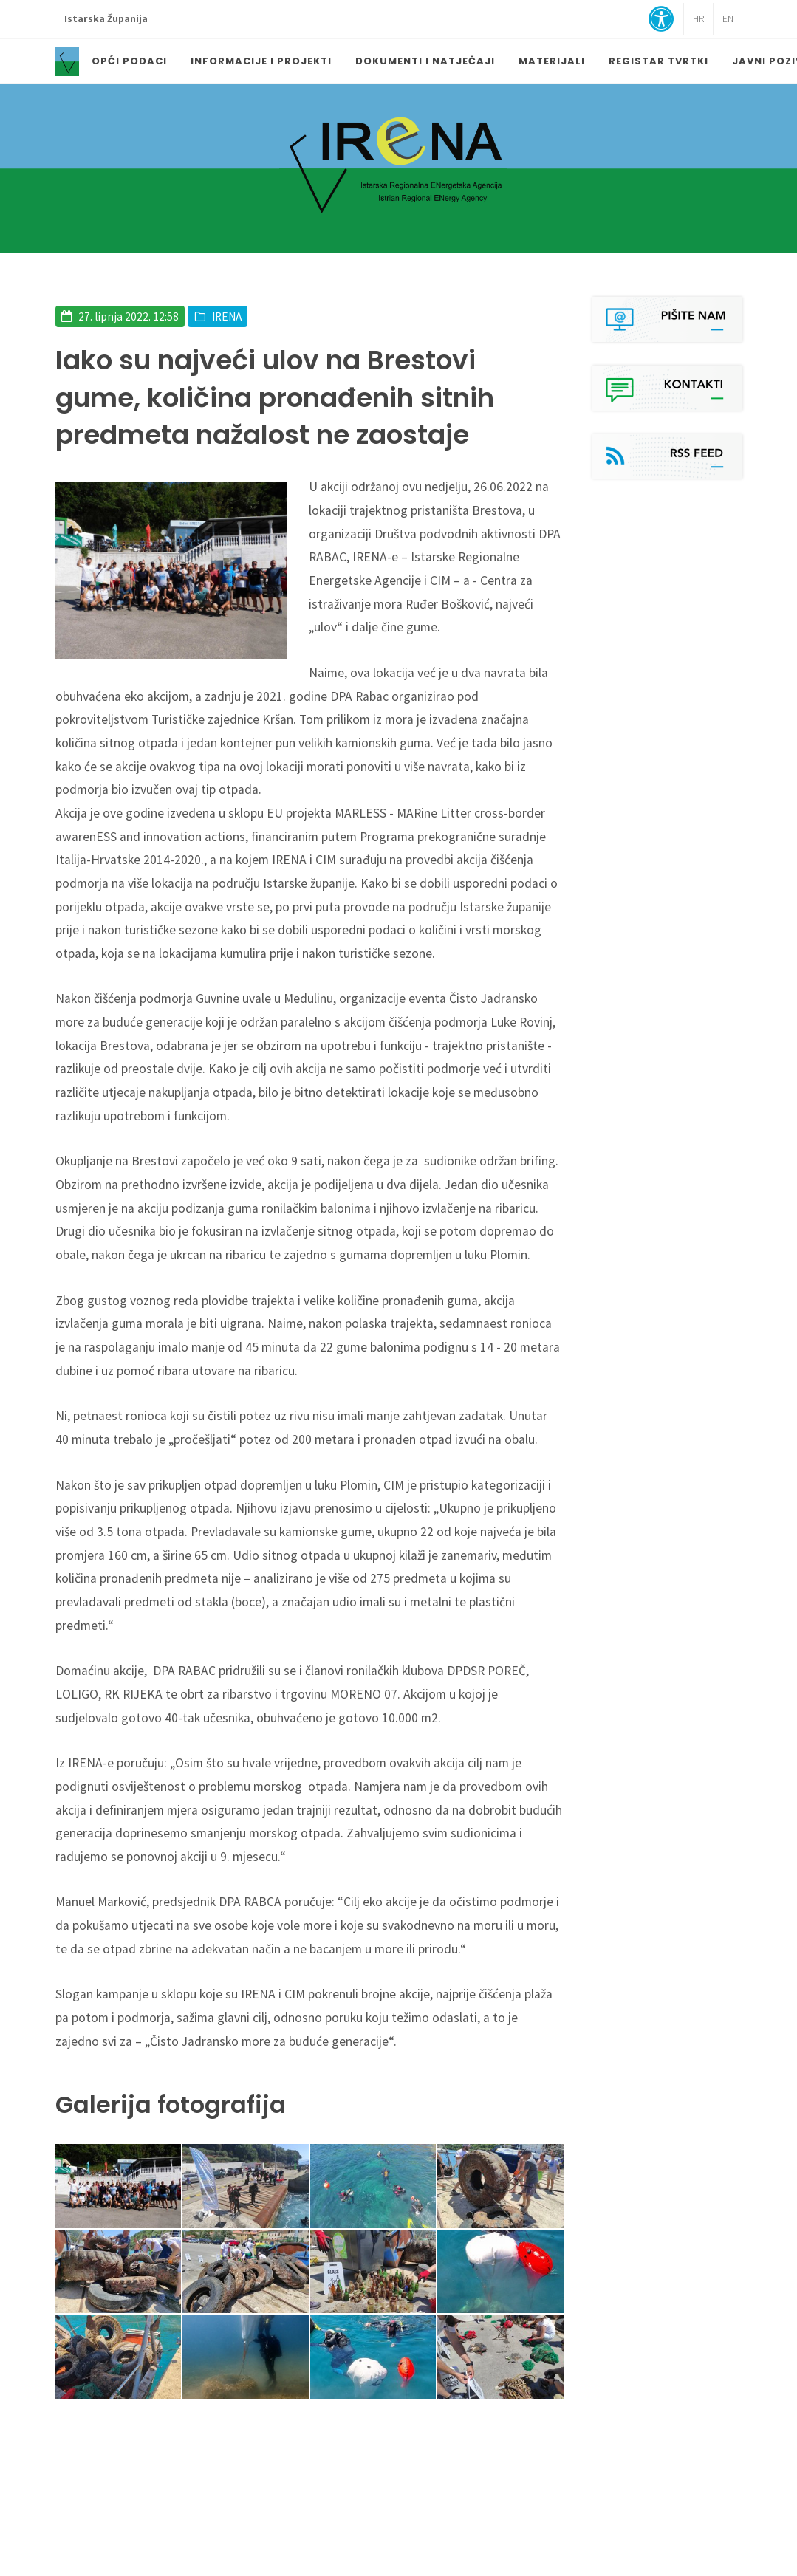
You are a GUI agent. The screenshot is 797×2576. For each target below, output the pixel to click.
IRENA (227, 316)
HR (698, 19)
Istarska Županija (106, 19)
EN (727, 19)
